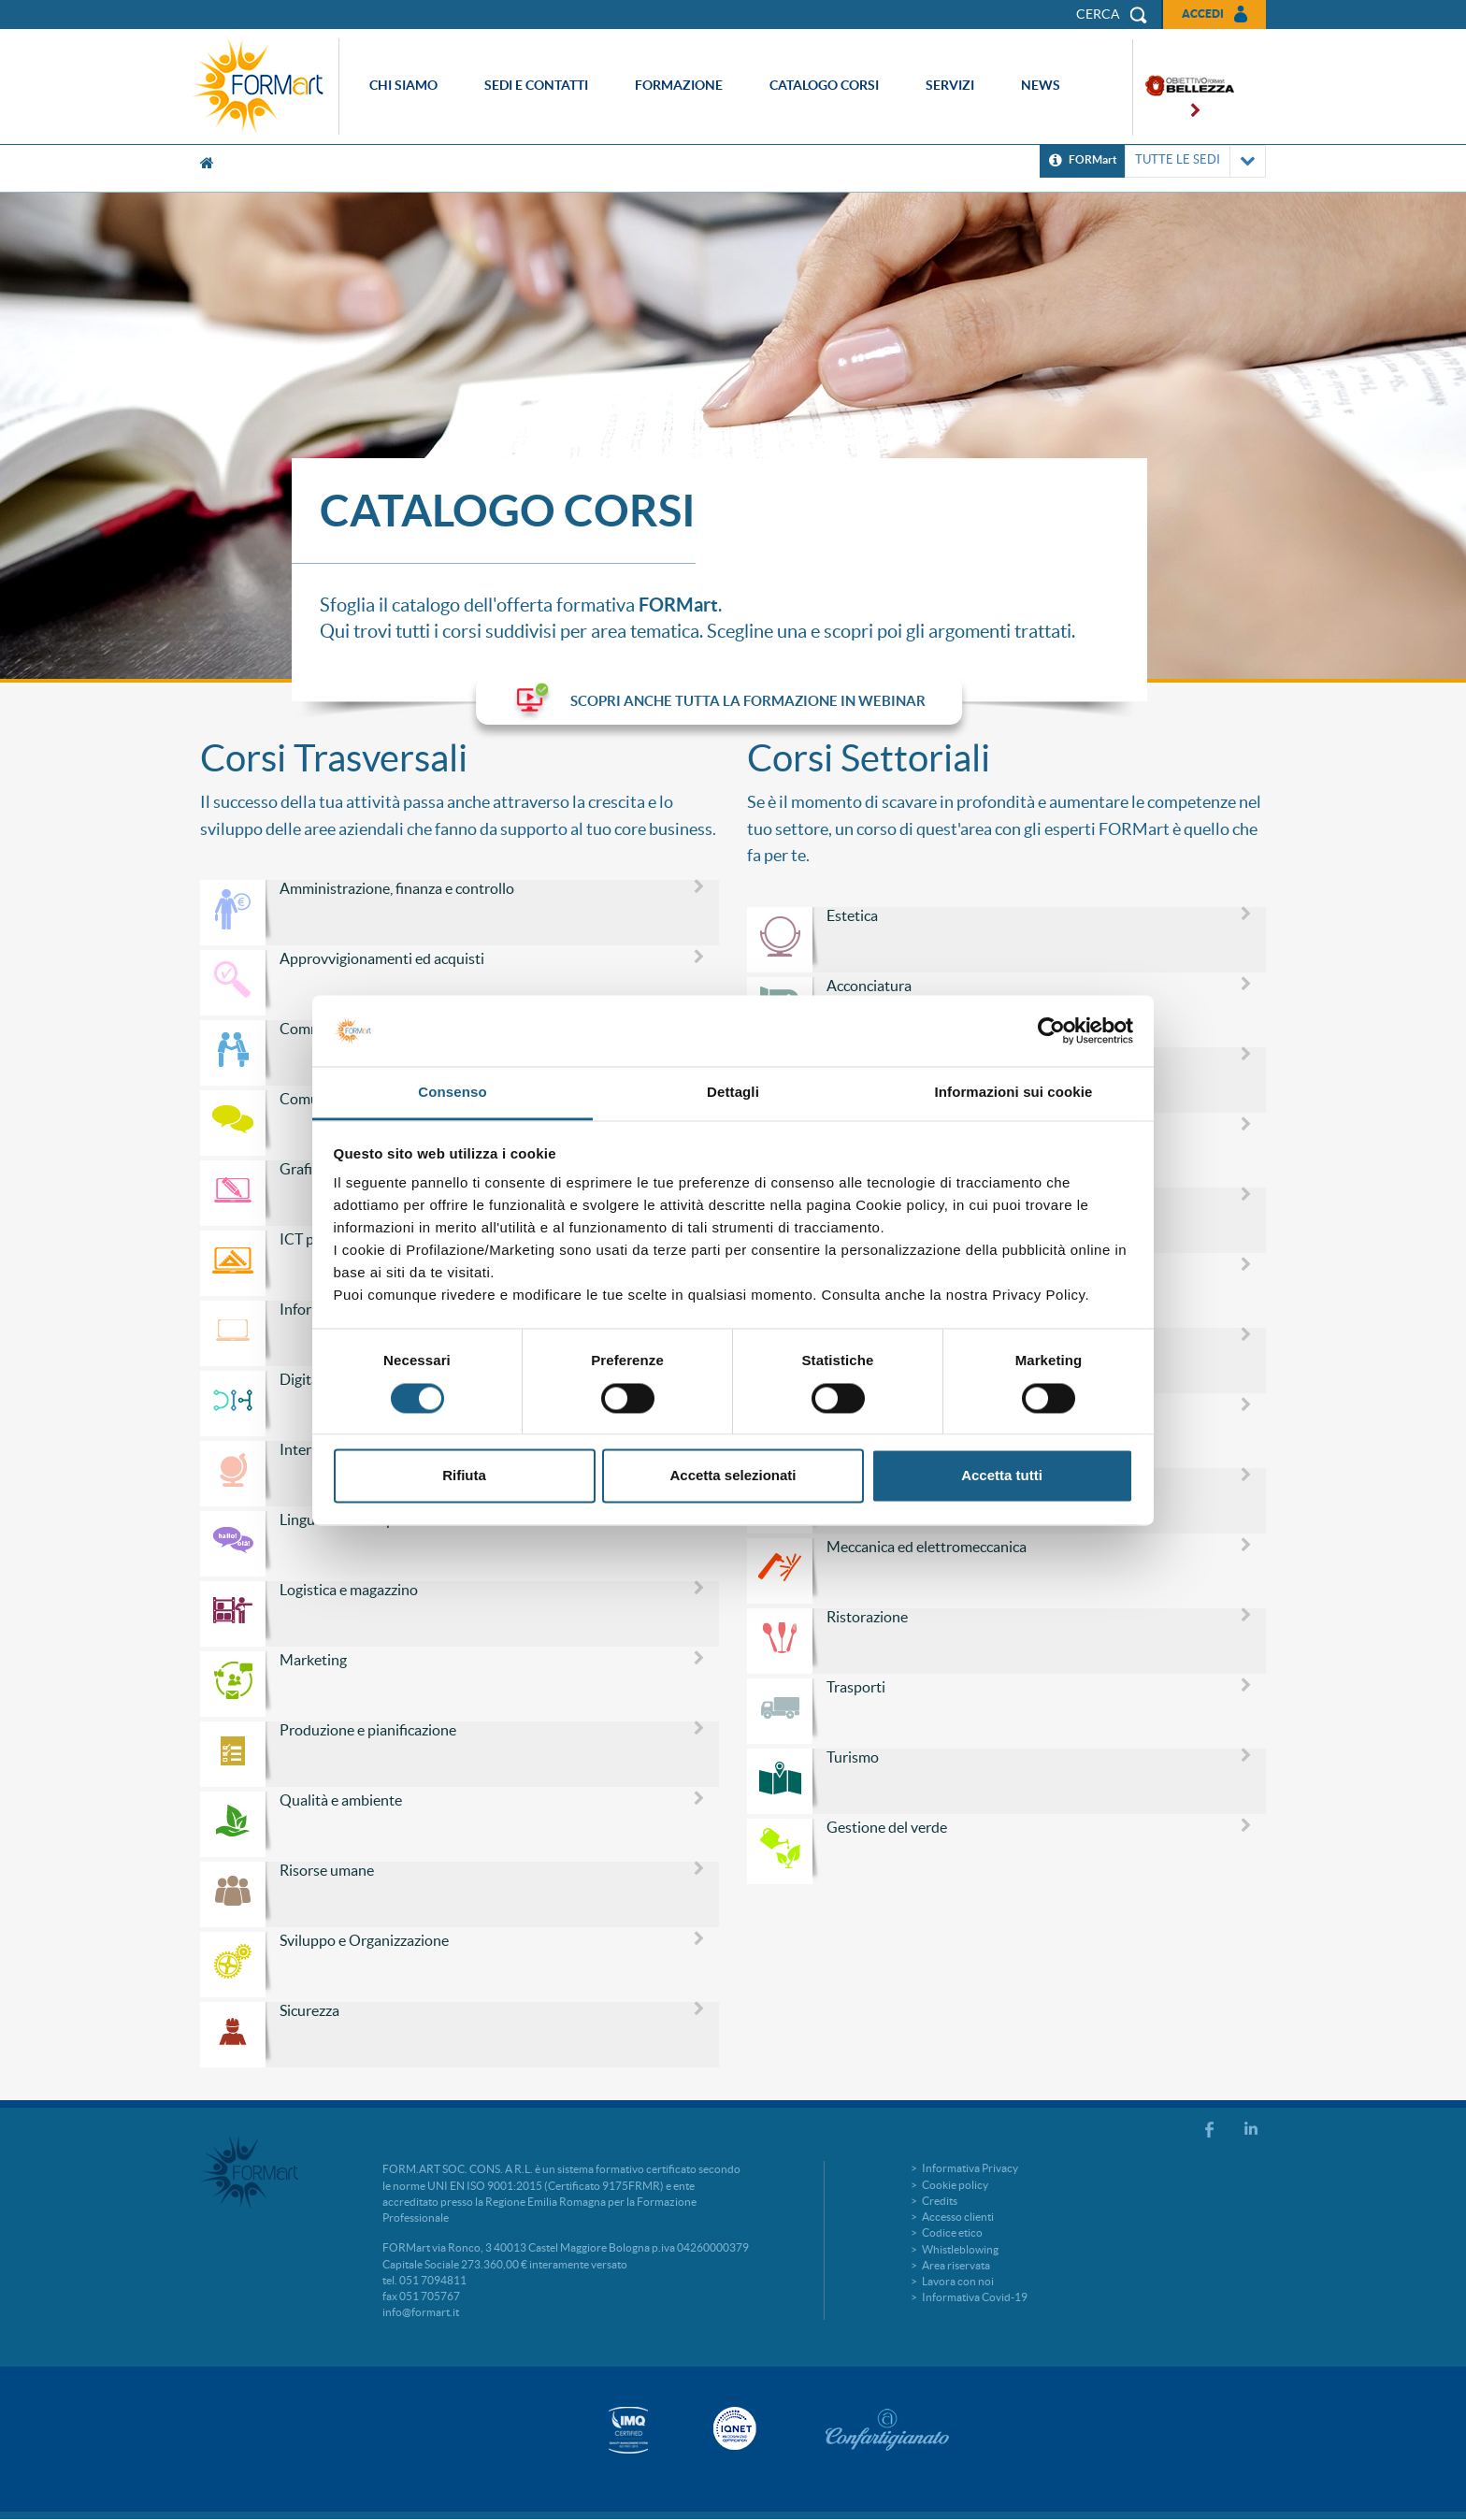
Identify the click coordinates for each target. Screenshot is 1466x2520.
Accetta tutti (1001, 1476)
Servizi (950, 85)
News (1040, 85)
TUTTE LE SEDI (1195, 161)
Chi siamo (403, 85)
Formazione (679, 85)
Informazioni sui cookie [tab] (1014, 1093)
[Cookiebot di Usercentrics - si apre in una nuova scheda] (1051, 1030)
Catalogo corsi (824, 85)
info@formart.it (420, 2312)
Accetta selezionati (732, 1476)
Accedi (1203, 13)
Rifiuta (464, 1476)
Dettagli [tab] (733, 1093)
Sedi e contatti (536, 85)
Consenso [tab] (452, 1093)
